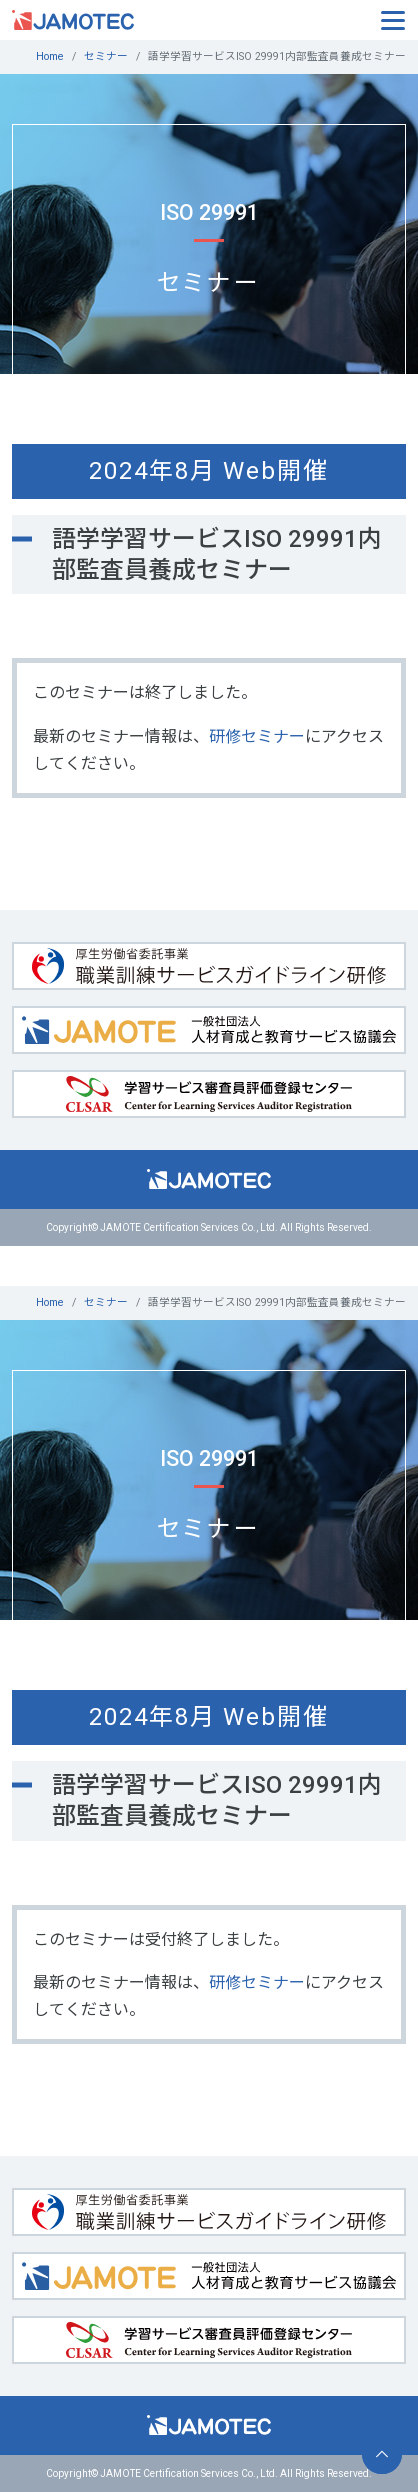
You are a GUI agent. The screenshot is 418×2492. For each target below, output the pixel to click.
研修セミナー (257, 736)
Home (50, 56)
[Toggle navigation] (393, 19)
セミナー (106, 56)
